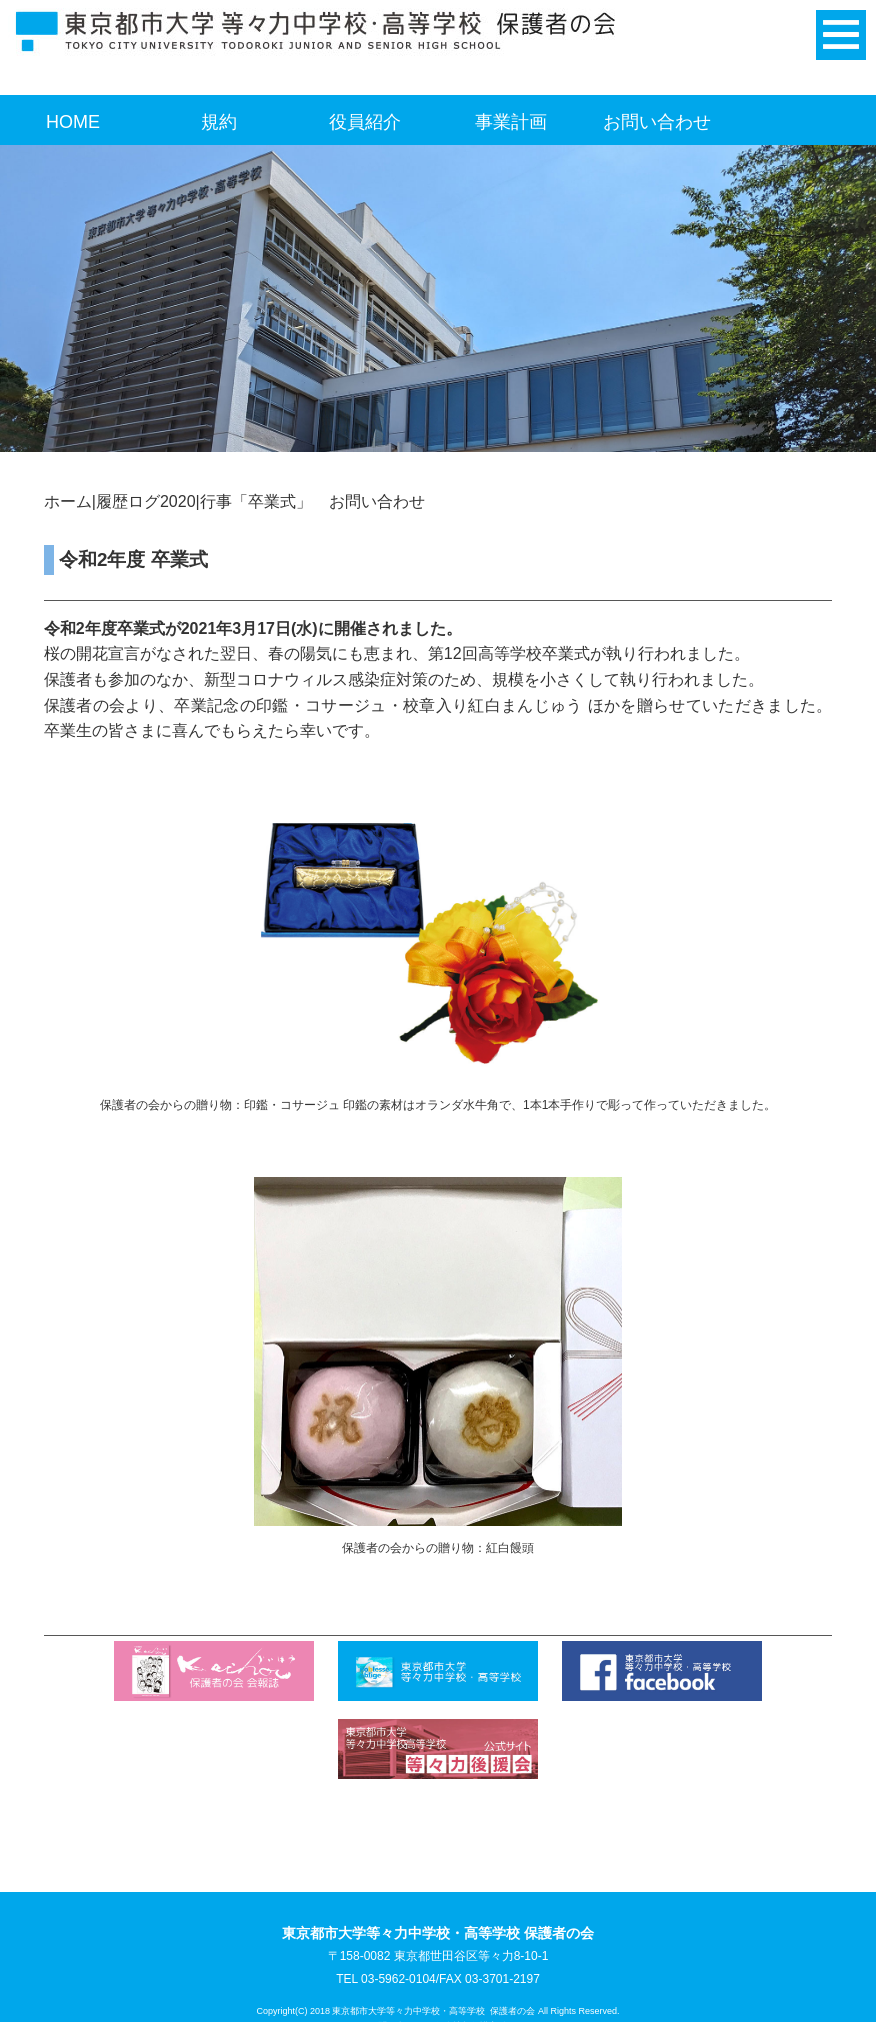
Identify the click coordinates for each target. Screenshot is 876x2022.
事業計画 (511, 122)
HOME (73, 122)
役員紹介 (365, 122)
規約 (219, 122)
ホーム (68, 501)
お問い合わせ (657, 122)
